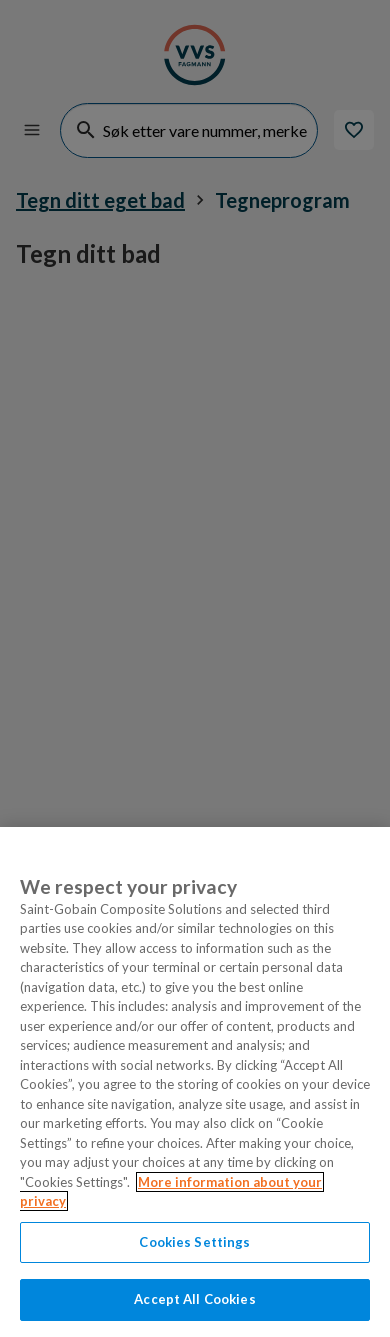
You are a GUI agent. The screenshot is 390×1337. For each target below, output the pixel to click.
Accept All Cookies (194, 1299)
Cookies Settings (194, 1242)
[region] (195, 1082)
